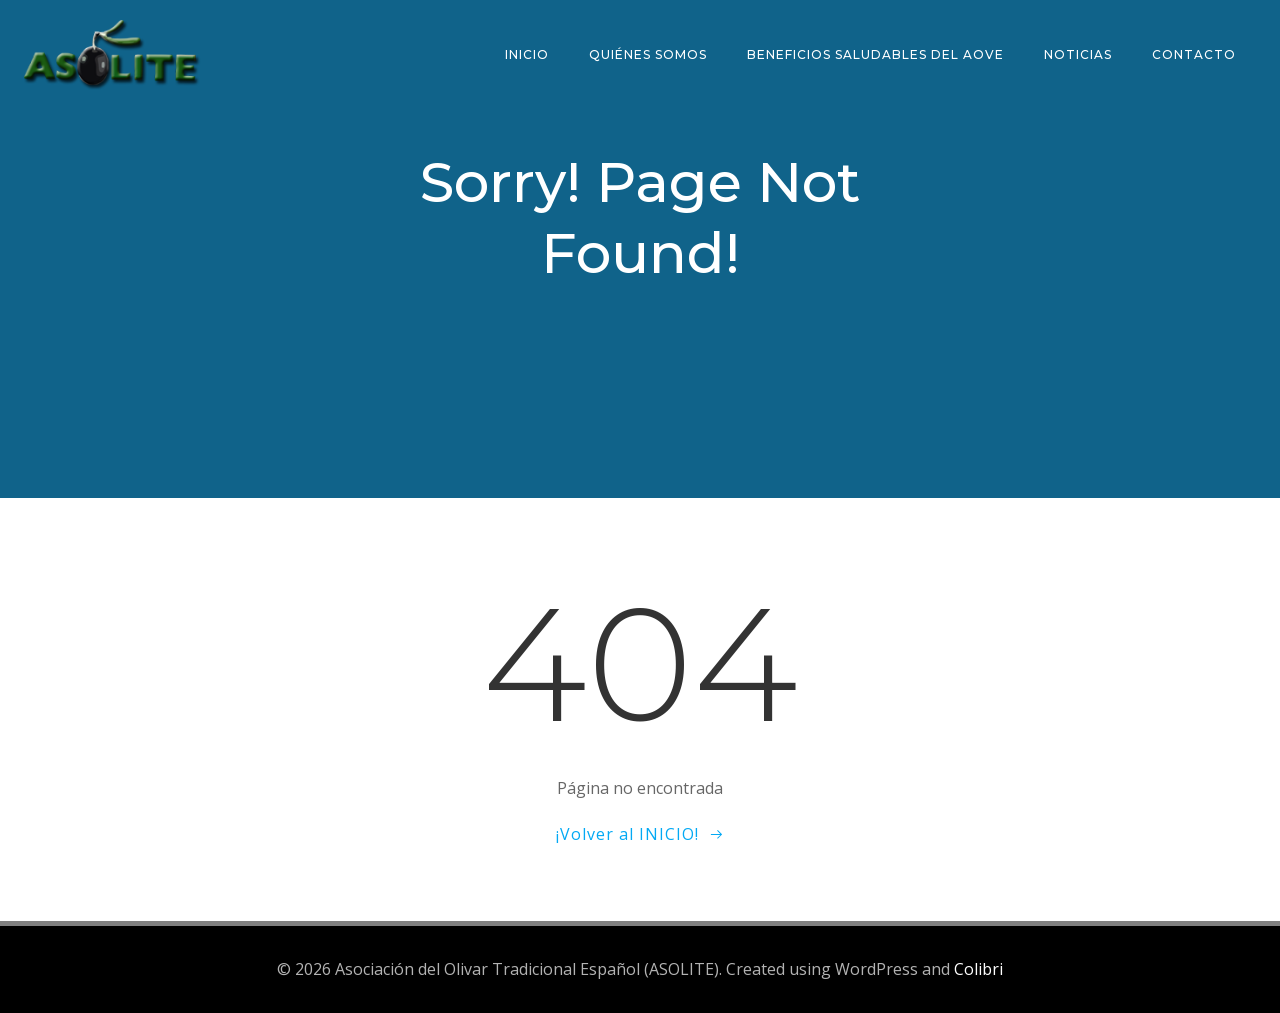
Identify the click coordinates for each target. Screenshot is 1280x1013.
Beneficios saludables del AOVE (875, 54)
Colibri (978, 969)
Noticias (1078, 54)
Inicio (527, 54)
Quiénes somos (648, 54)
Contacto (1194, 54)
